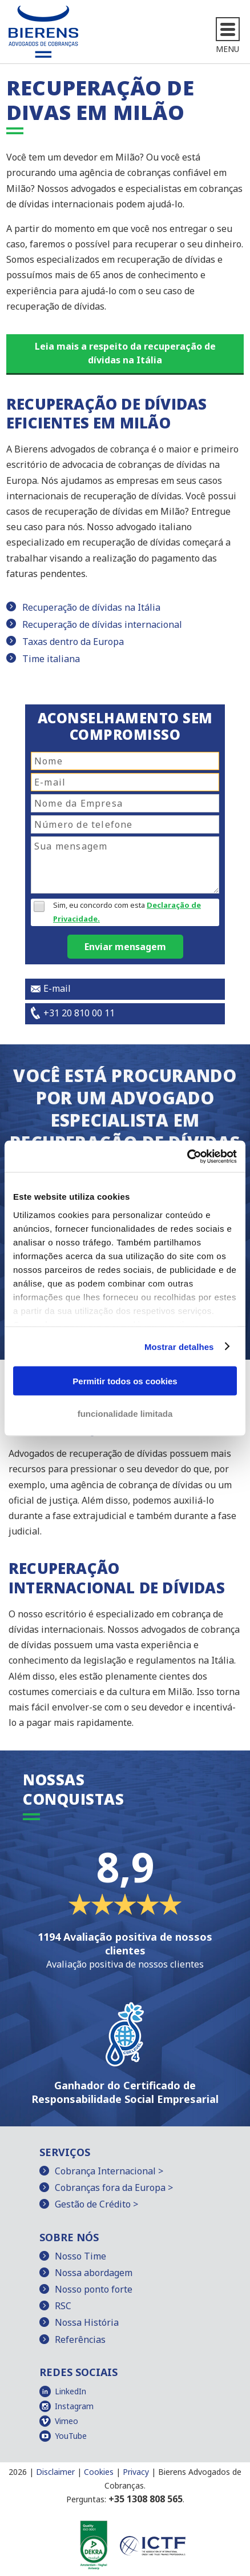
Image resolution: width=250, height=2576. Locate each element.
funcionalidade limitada (125, 1413)
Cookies (99, 2471)
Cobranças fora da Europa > (114, 2187)
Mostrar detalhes (179, 1346)
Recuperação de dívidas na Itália (91, 607)
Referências (80, 2339)
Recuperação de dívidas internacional (102, 624)
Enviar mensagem (125, 946)
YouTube (71, 2435)
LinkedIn (70, 2391)
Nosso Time (80, 2256)
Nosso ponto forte (93, 2289)
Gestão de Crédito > (96, 2204)
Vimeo (66, 2420)
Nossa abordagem (93, 2272)
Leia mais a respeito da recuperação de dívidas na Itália (125, 353)
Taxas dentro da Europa (73, 641)
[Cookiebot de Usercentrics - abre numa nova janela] (187, 1156)
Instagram (74, 2406)
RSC (63, 2305)
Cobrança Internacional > (109, 2171)
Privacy (136, 2471)
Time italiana (51, 658)
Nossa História (87, 2322)
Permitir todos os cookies (124, 1381)
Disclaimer (55, 2471)
